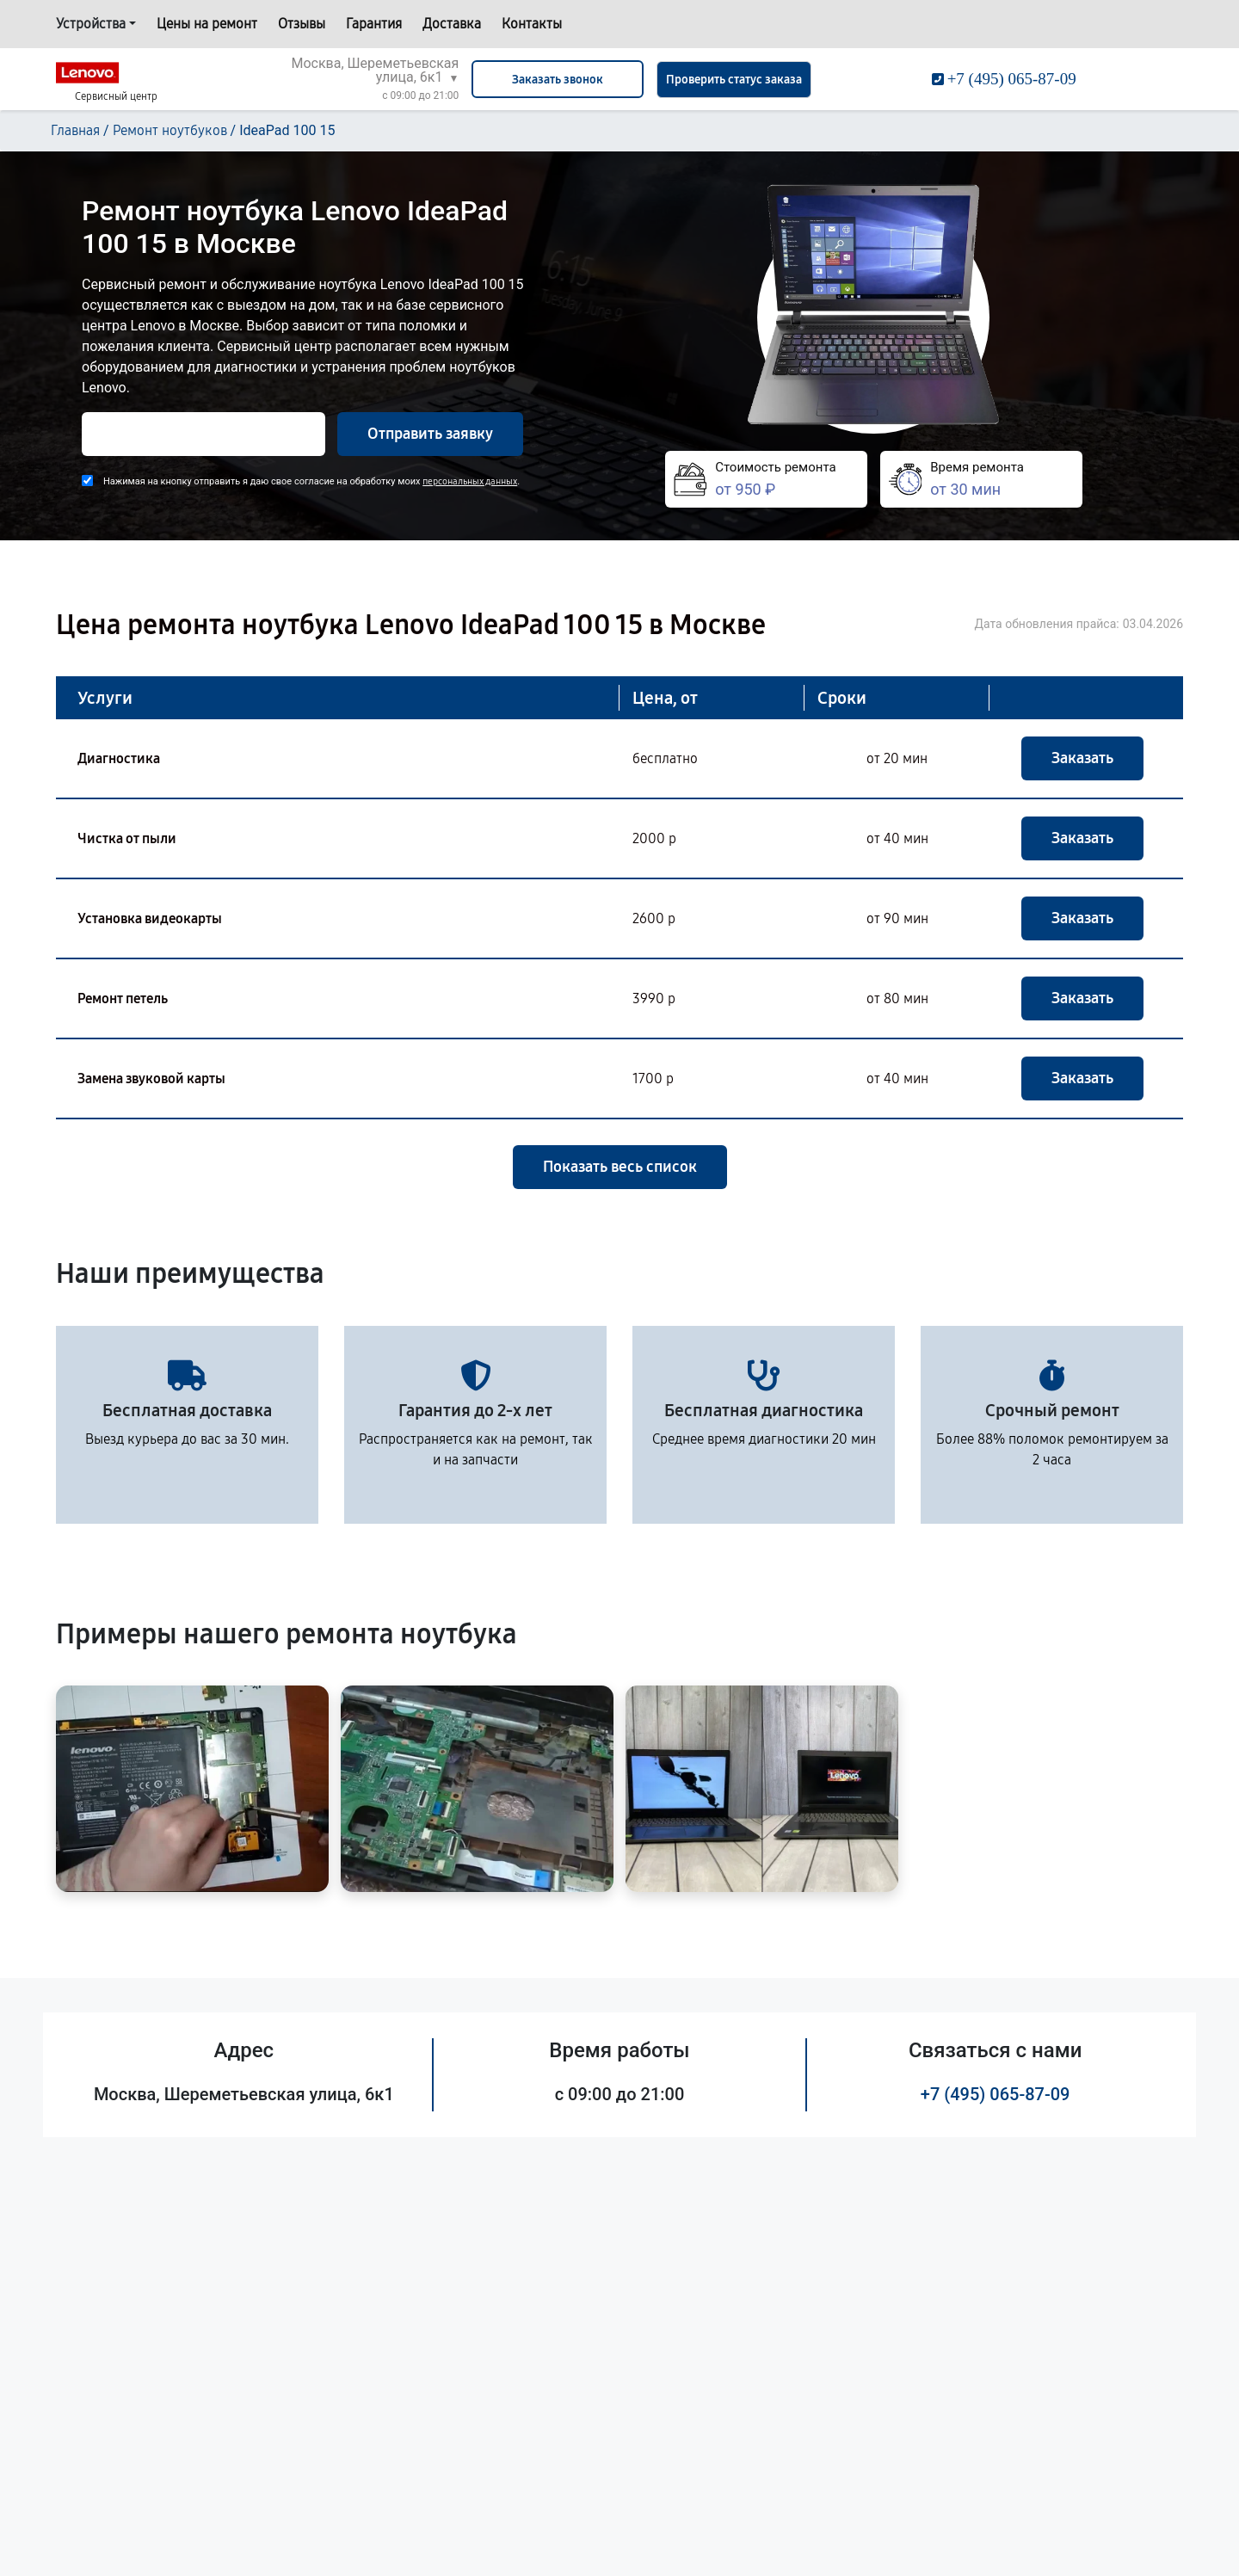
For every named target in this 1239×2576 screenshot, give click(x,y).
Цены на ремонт (207, 23)
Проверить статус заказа (734, 79)
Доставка (451, 23)
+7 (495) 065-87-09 (995, 2094)
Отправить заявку (430, 433)
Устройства (91, 23)
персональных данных (469, 481)
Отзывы (301, 23)
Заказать (1082, 758)
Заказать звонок (557, 79)
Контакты (532, 23)
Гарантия (374, 23)
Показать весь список (620, 1166)
